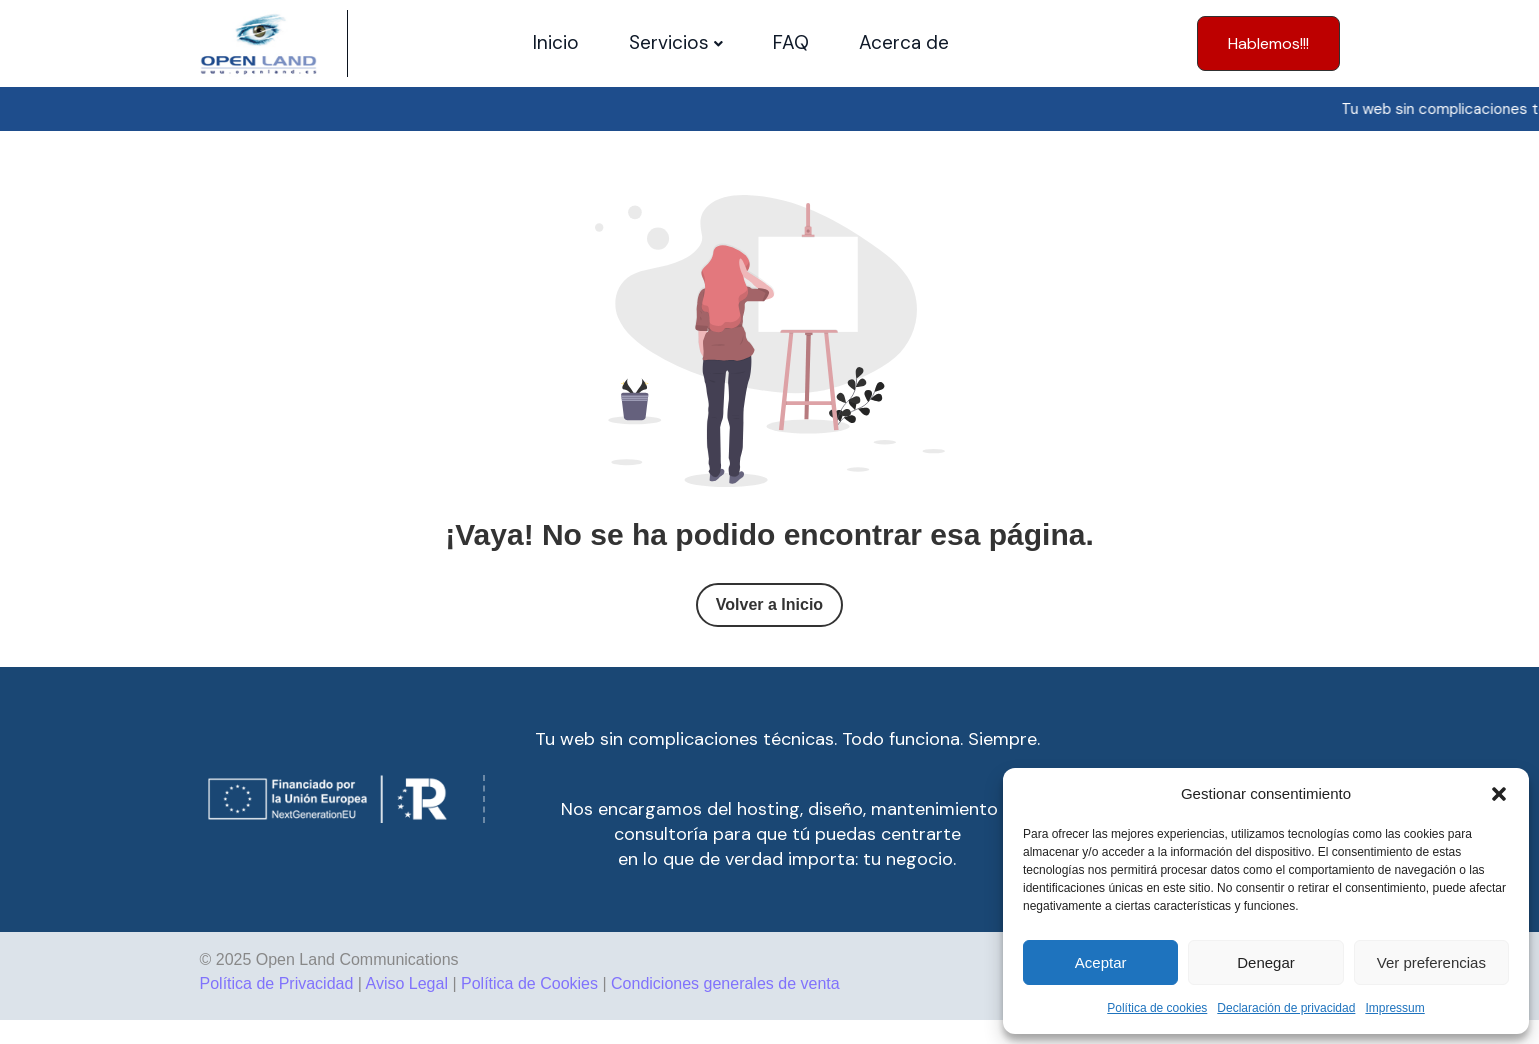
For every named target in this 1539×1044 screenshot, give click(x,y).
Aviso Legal (407, 983)
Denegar (1266, 962)
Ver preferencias (1431, 962)
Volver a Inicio (769, 604)
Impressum (1394, 1008)
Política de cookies (1157, 1008)
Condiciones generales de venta (725, 983)
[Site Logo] (258, 43)
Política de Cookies (529, 983)
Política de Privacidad (277, 983)
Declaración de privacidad (1286, 1008)
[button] (1499, 794)
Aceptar (1101, 962)
